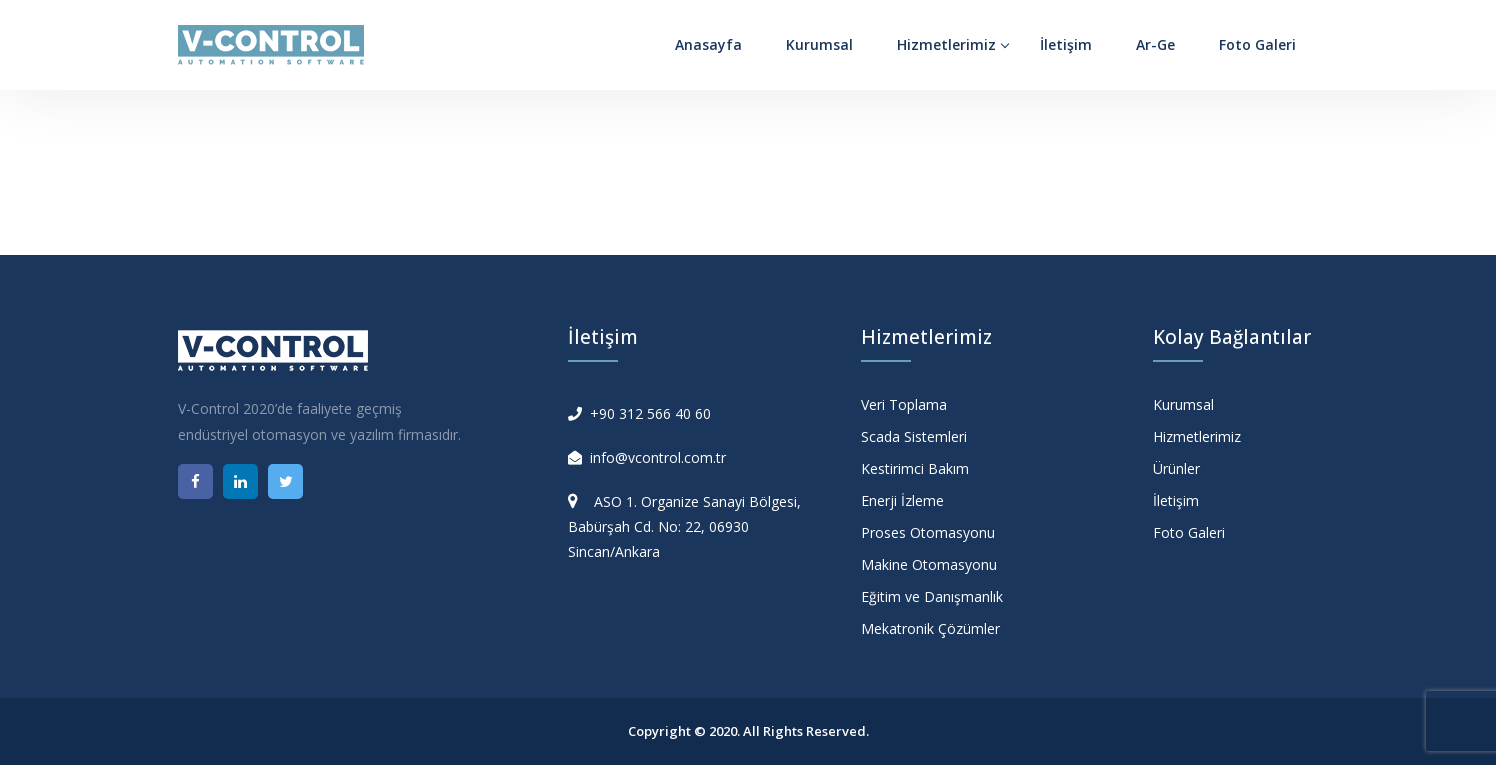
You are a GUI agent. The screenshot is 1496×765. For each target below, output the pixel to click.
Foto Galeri (1257, 44)
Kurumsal (819, 44)
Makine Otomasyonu (929, 564)
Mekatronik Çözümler (930, 628)
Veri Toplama (904, 404)
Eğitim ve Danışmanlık (932, 596)
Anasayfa (708, 44)
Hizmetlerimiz (946, 44)
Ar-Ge (1155, 44)
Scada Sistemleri (914, 436)
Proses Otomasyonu (928, 532)
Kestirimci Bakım (915, 468)
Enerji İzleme (902, 500)
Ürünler (1176, 468)
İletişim (1066, 44)
